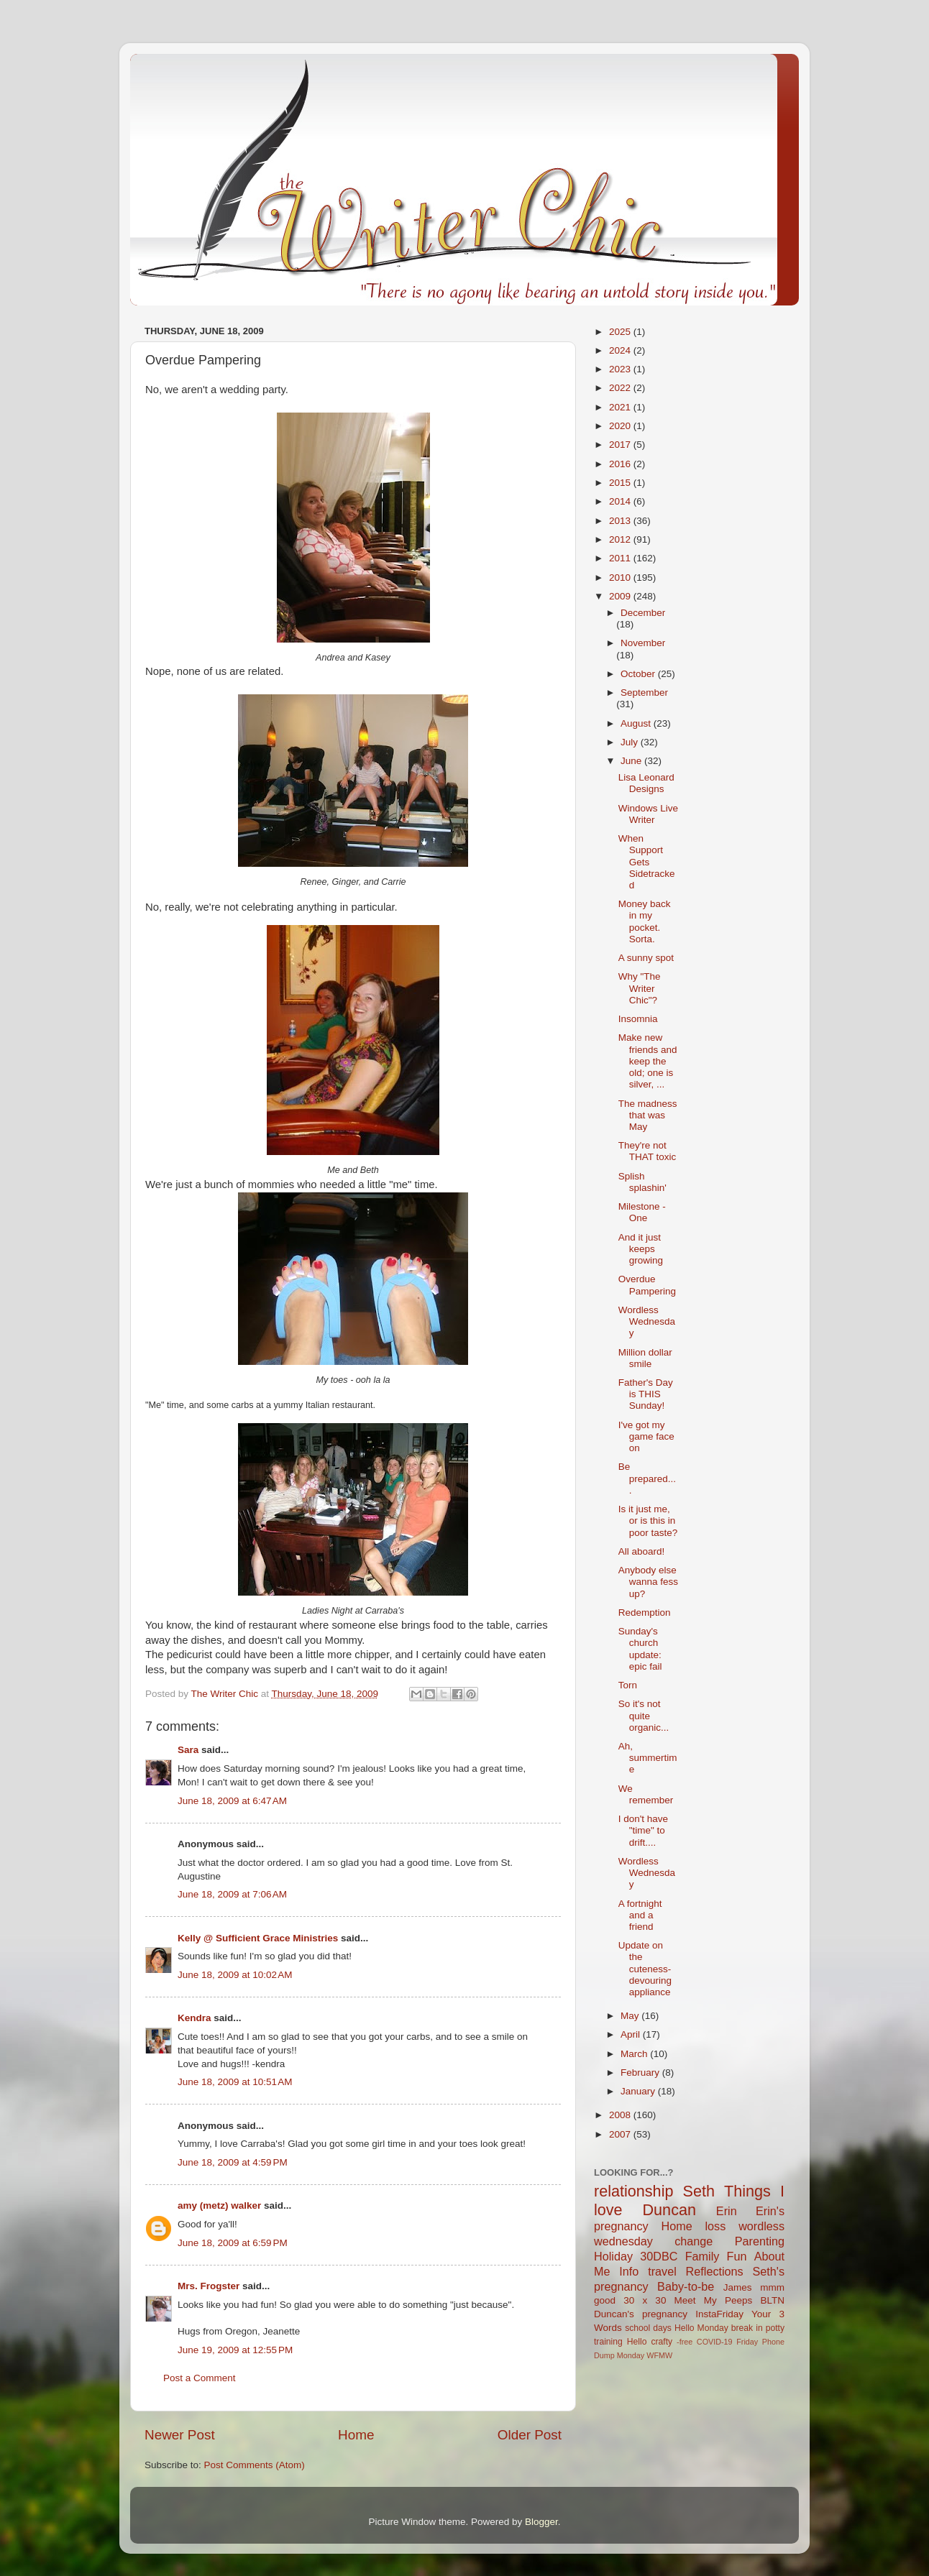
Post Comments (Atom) (254, 2465)
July (631, 742)
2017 (621, 444)
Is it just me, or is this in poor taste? (648, 1520)
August (637, 723)
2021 (621, 407)
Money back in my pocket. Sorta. (644, 921)
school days (648, 2328)
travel (662, 2271)
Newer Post (180, 2434)
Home (356, 2434)
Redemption (644, 1612)
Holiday (613, 2256)
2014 (621, 501)
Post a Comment (199, 2378)
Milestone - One (642, 1212)
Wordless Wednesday (646, 1321)
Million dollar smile (645, 1358)
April (632, 2034)
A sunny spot (646, 957)
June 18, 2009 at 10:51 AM (235, 2081)
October (639, 673)
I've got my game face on (646, 1436)
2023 (621, 369)
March (635, 2053)
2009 (621, 596)
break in (747, 2328)
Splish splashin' (642, 1182)
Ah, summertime (647, 1758)
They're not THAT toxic (647, 1151)
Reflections (714, 2271)
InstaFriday (719, 2314)
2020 (621, 425)
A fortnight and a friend (640, 1915)
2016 (621, 464)
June (632, 760)
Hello (637, 2342)
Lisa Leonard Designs (646, 783)
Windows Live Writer (648, 814)
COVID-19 (715, 2341)
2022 (621, 387)
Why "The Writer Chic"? (639, 988)
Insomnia (638, 1018)
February (641, 2072)
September (644, 692)
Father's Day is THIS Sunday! (645, 1394)
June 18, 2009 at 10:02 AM (235, 1974)
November (643, 643)
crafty (661, 2342)
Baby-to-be (685, 2286)
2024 (621, 350)
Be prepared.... (647, 1478)
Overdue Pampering (647, 1285)
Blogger (541, 2521)
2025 (621, 331)
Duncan (669, 2210)
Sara (188, 1749)
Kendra (194, 2017)
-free (684, 2341)
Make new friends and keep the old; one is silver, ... (647, 1061)
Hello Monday (701, 2328)
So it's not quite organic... (643, 1715)
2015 (621, 482)
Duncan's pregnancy (640, 2314)
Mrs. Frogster (208, 2286)
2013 (621, 520)
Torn (627, 1685)
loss (715, 2226)
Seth (699, 2191)
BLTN (772, 2300)
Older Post (530, 2434)
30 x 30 (644, 2300)
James (737, 2287)
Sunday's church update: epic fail (640, 1649)
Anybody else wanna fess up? (648, 1581)
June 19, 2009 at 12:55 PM (235, 2350)
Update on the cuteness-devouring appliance (645, 1968)
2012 (621, 539)
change (693, 2241)
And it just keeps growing (640, 1249)
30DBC (658, 2256)
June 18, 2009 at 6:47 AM (232, 1800)
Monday (630, 2355)
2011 (621, 558)
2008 (621, 2115)
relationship (633, 2191)
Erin (726, 2210)
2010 (621, 577)
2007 (621, 2134)
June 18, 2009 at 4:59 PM (233, 2162)
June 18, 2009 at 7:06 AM (232, 1894)
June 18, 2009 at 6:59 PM (233, 2242)
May (631, 2015)
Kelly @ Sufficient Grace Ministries (258, 1938)
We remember (646, 1794)
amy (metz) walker (219, 2205)
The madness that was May (647, 1115)
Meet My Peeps (713, 2300)
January (639, 2091)
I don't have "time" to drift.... (643, 1830)
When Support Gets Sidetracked (646, 862)
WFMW (659, 2355)
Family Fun (716, 2256)
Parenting (759, 2241)
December (643, 612)
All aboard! (641, 1551)
